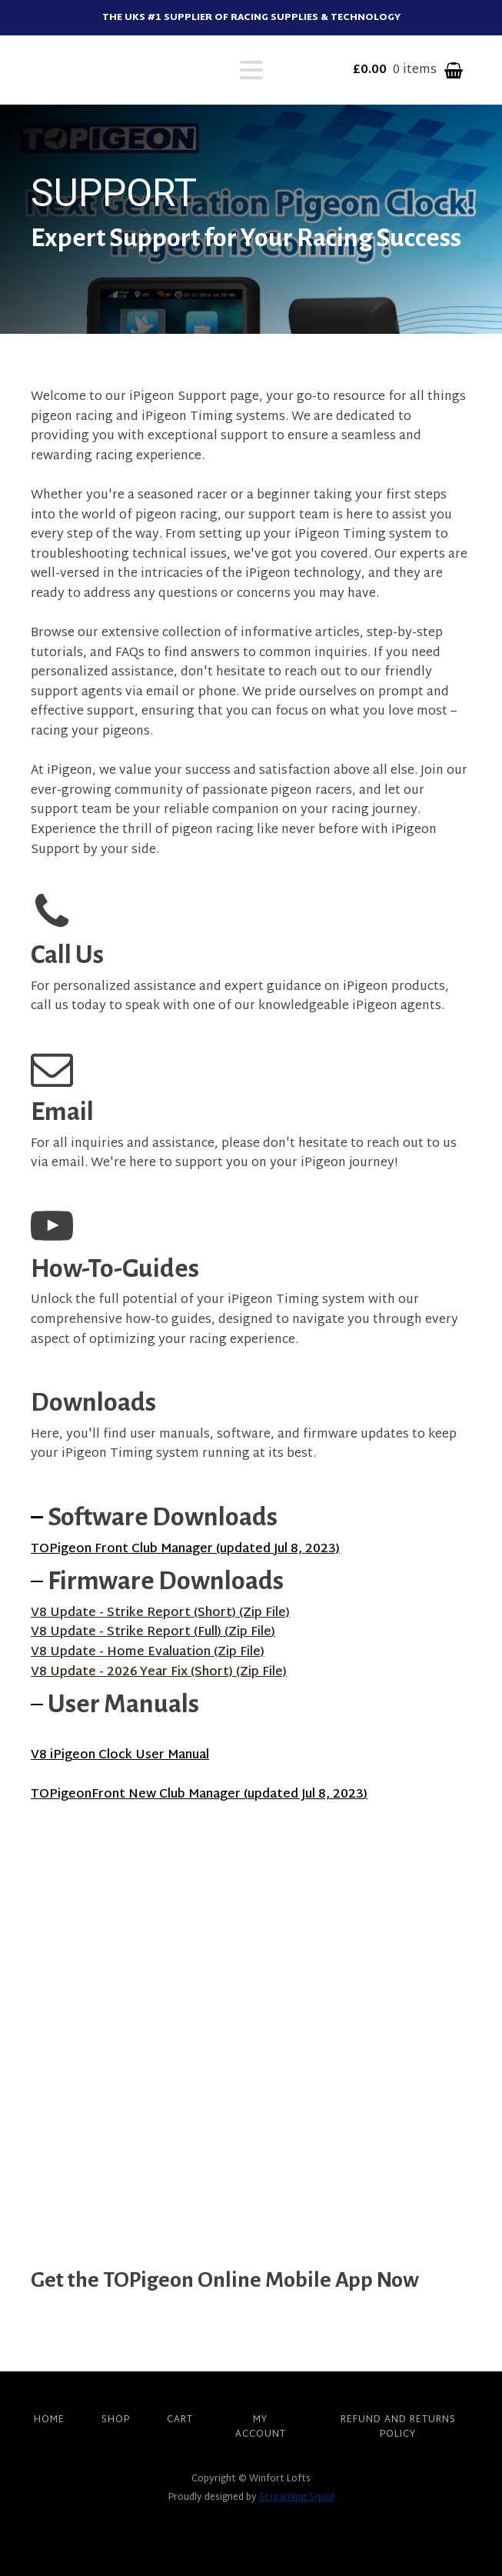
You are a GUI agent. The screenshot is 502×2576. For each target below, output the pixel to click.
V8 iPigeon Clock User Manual (120, 1755)
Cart (180, 2420)
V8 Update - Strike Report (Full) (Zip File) (153, 1633)
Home (49, 2420)
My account (260, 2427)
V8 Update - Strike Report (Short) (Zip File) (160, 1614)
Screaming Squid (296, 2497)
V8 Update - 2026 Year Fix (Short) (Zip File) (159, 1673)
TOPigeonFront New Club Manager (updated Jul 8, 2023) (199, 1795)
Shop (115, 2420)
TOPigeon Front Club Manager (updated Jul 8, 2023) (185, 1550)
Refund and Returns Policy (398, 2427)
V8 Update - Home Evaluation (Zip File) (147, 1653)
